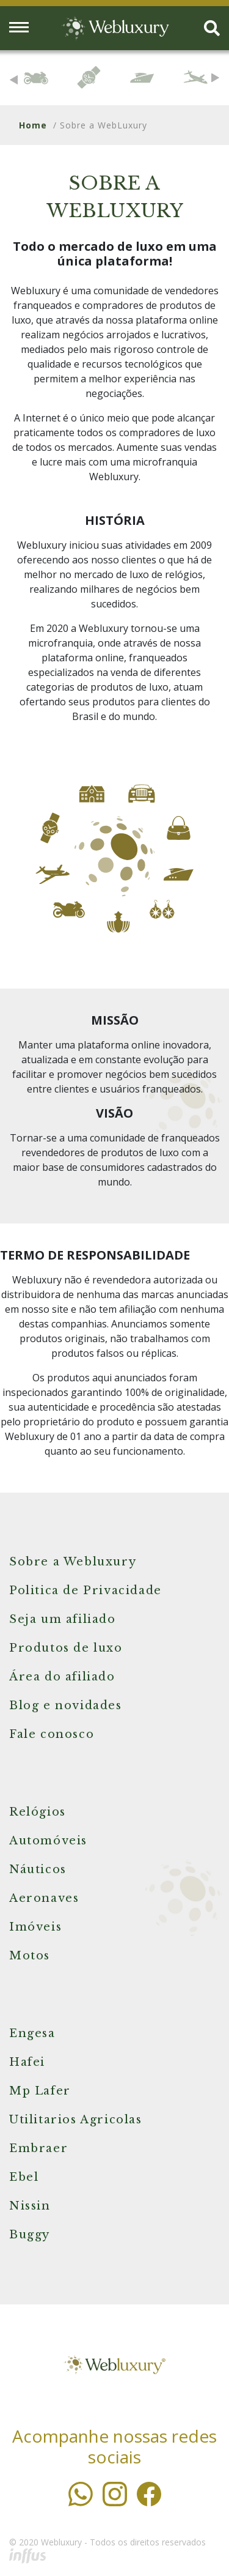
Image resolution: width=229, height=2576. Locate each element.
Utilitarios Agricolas (75, 2119)
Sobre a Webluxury (72, 1561)
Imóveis (35, 1927)
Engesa (32, 2033)
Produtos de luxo (66, 1648)
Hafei (27, 2062)
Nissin (30, 2206)
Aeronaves (44, 1898)
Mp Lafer (40, 2091)
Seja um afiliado (62, 1619)
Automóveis (48, 1840)
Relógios (37, 1812)
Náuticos (38, 1869)
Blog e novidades (65, 1705)
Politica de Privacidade (85, 1590)
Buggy (29, 2234)
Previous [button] (13, 79)
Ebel (23, 2177)
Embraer (38, 2148)
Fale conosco (51, 1734)
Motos (29, 1955)
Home (33, 125)
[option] (35, 77)
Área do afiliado (62, 1676)
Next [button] (215, 78)
